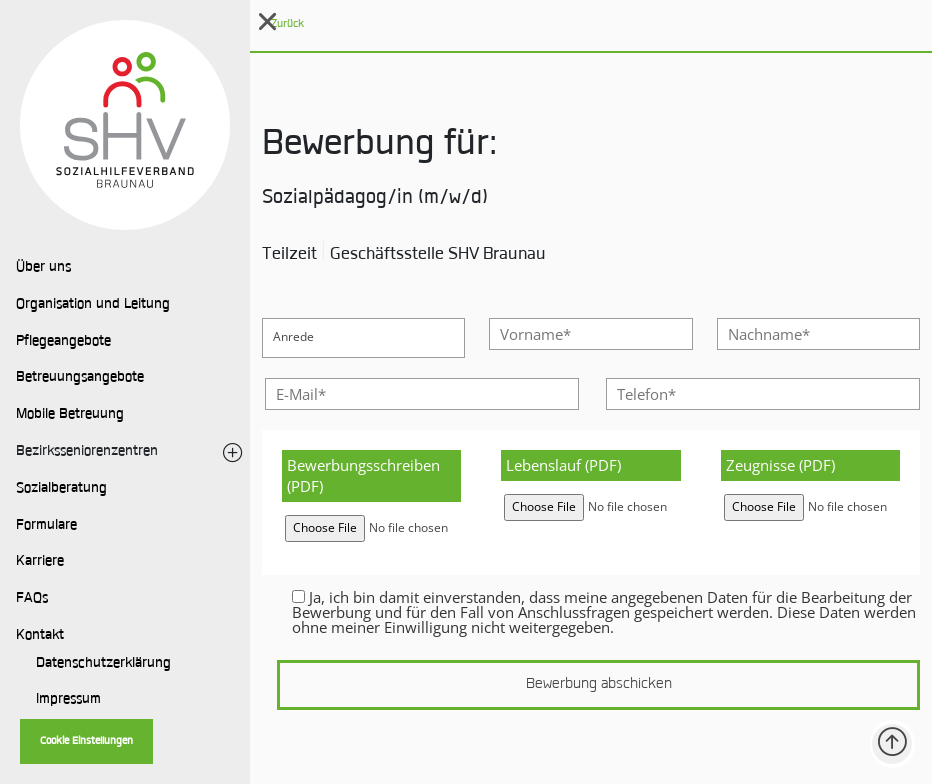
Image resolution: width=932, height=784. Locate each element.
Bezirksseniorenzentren (87, 452)
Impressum (68, 700)
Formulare (46, 526)
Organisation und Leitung (93, 305)
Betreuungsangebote (80, 378)
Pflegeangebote (63, 342)
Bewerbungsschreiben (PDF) (363, 475)
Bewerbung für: (379, 146)
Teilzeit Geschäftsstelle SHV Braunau (404, 255)
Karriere (40, 562)
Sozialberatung (61, 489)
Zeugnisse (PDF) (780, 465)
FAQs (32, 599)
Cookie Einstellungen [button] (86, 741)
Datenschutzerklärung (103, 664)
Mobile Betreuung (70, 415)
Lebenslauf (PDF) (563, 465)
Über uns (43, 268)
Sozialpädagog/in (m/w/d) (375, 198)
